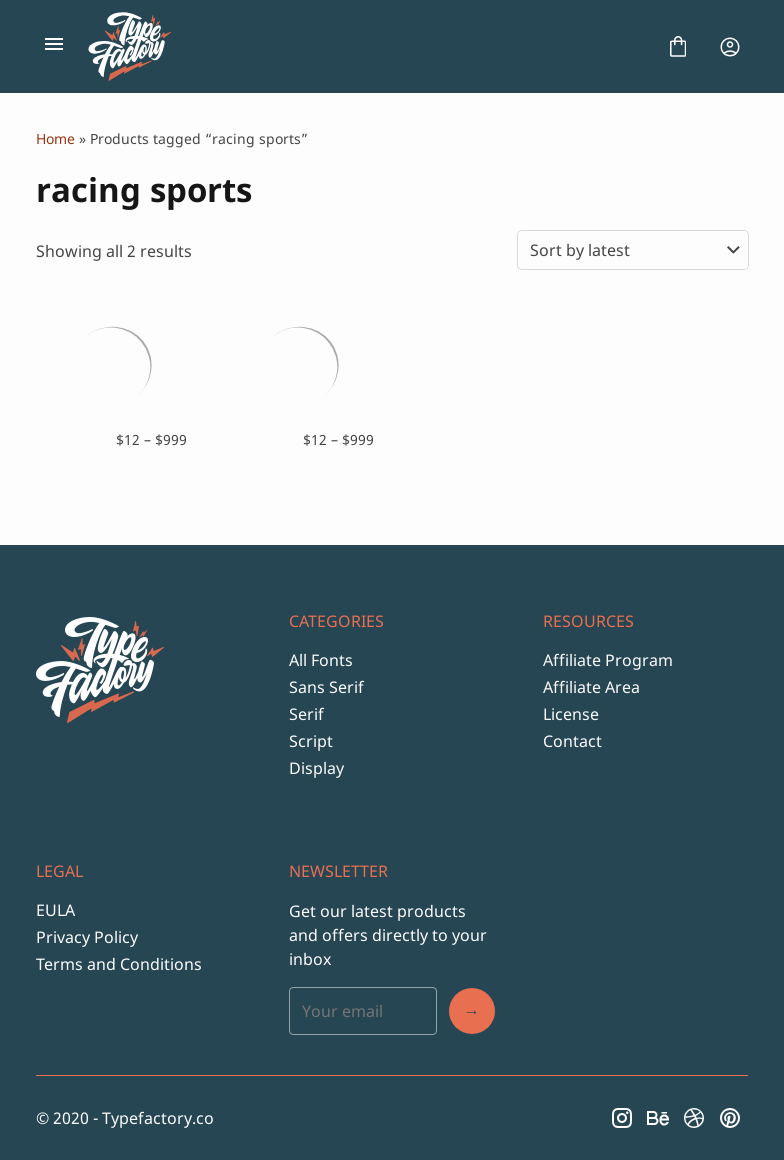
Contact (572, 741)
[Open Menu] (54, 47)
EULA (55, 910)
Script (311, 741)
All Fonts (321, 660)
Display (316, 768)
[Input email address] (362, 1011)
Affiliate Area (591, 687)
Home (55, 138)
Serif (306, 714)
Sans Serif (326, 687)
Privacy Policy (87, 937)
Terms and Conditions (119, 964)
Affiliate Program (608, 660)
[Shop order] (633, 250)
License (571, 714)
